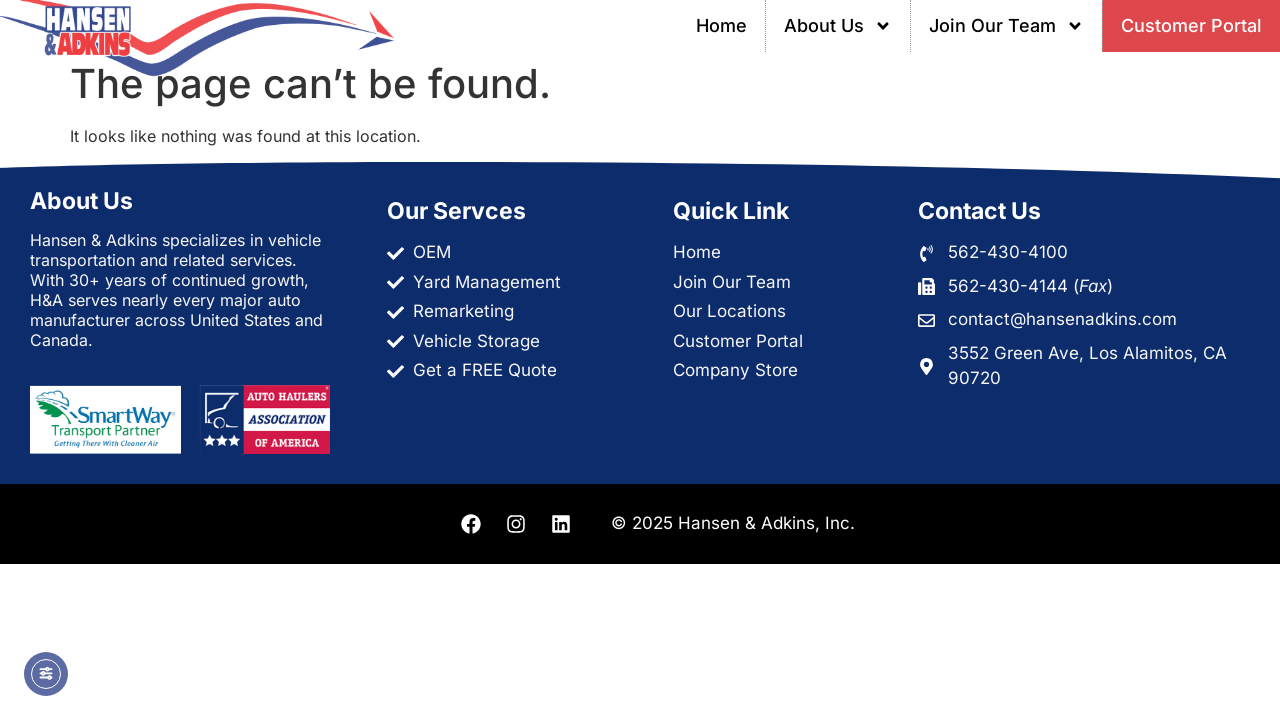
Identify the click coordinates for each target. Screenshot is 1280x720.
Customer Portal (1191, 25)
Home (721, 25)
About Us (838, 26)
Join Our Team (1006, 26)
